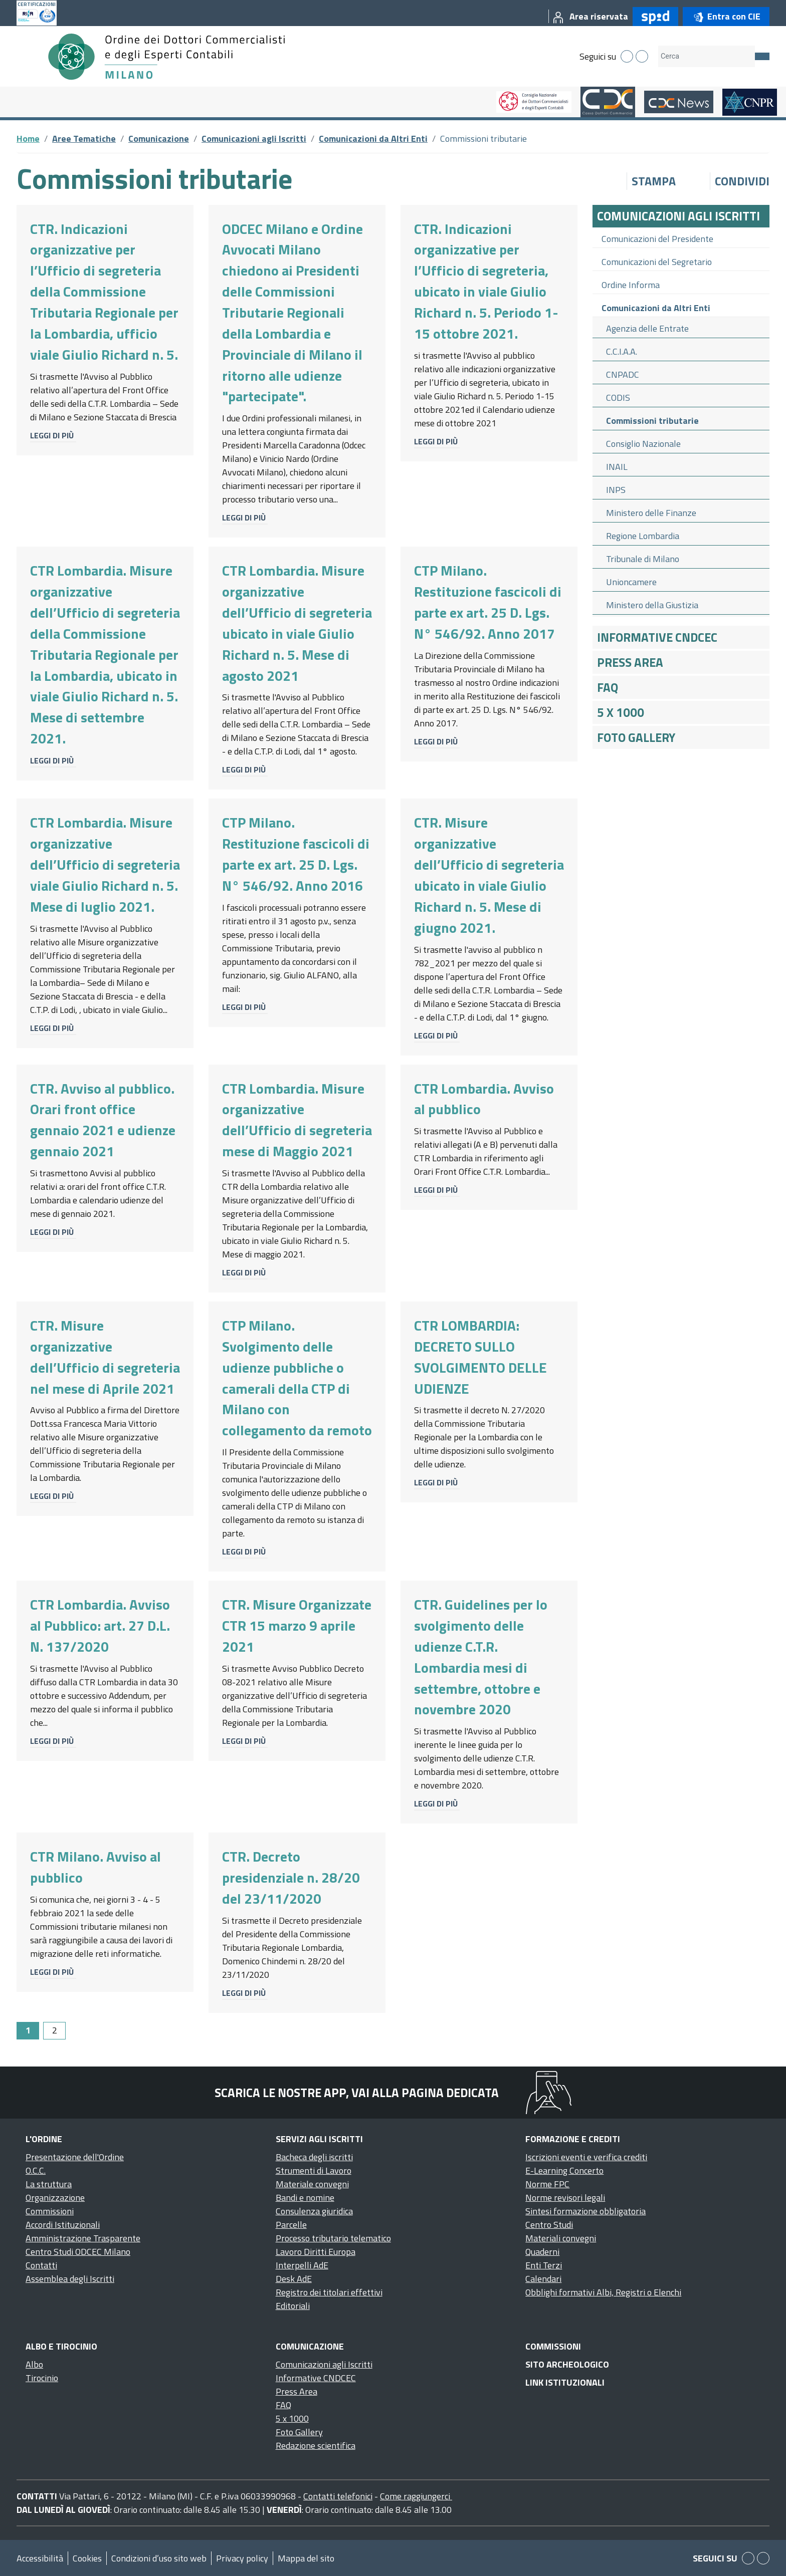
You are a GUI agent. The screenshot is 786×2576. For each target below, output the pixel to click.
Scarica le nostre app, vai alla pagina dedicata (357, 2093)
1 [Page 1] (28, 2030)
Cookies (87, 2558)
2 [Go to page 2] (54, 2030)
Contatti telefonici (337, 2496)
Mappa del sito (306, 2558)
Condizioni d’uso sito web (159, 2558)
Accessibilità (40, 2558)
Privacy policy (242, 2558)
